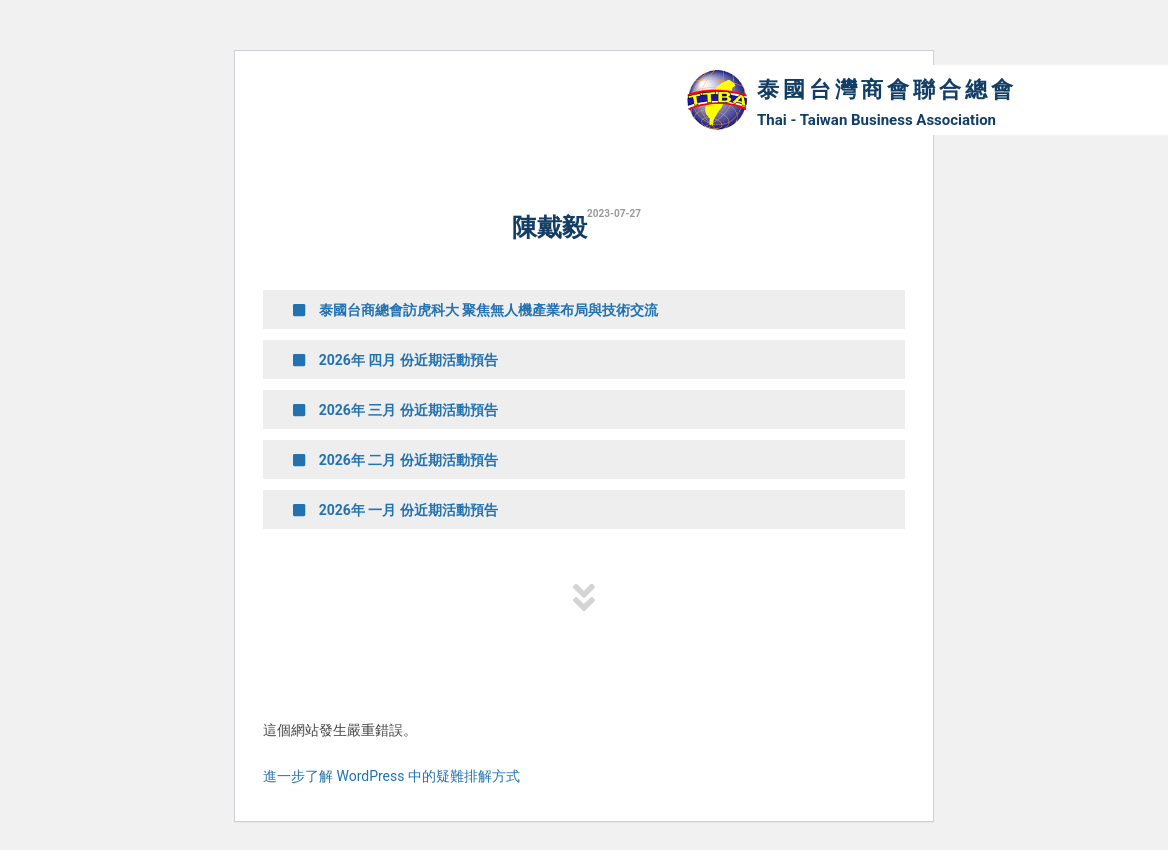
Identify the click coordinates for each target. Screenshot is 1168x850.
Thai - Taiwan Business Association (876, 120)
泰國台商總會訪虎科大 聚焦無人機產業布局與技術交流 (475, 310)
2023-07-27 (614, 213)
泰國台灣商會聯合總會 (887, 89)
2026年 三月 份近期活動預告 (395, 410)
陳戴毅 (549, 227)
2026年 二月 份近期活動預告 (395, 460)
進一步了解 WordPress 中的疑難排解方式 (391, 776)
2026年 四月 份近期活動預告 (395, 360)
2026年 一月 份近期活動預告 (395, 510)
